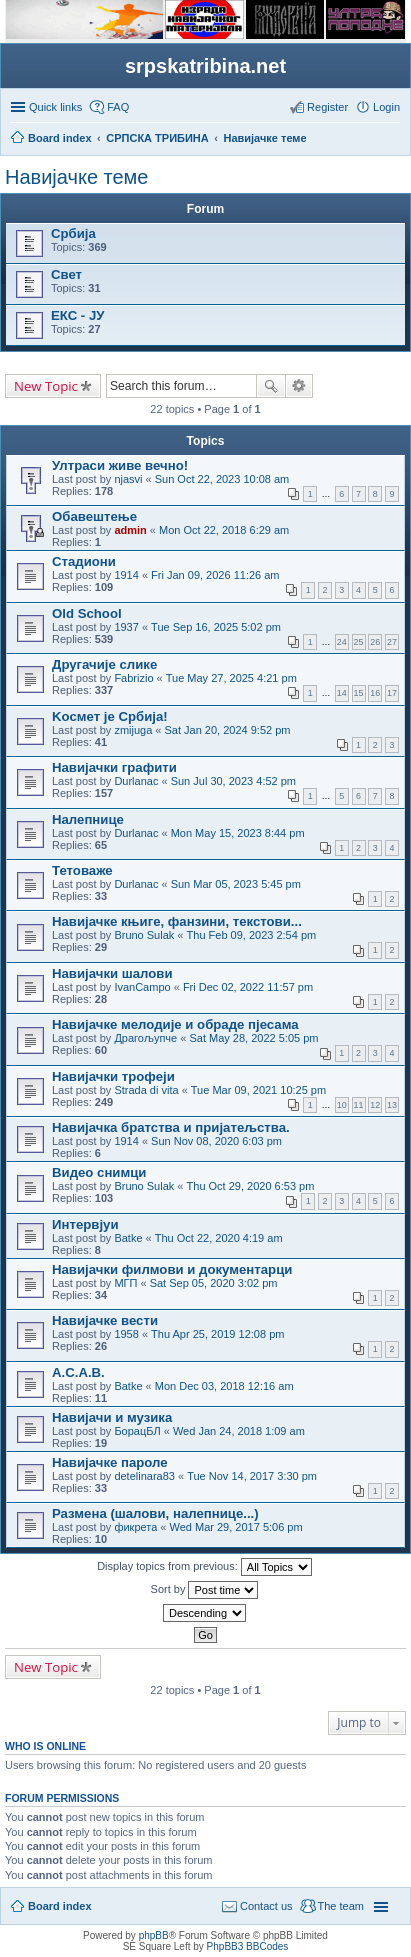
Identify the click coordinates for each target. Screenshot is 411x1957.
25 (359, 642)
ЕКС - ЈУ (77, 315)
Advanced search (299, 386)
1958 (126, 1334)
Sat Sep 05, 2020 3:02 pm (214, 1283)
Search (271, 386)
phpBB (154, 1935)
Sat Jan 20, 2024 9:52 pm (228, 730)
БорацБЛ (137, 1431)
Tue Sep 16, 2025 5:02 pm (216, 627)
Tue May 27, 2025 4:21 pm (231, 678)
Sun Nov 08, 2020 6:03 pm (216, 1141)
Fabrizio (133, 678)
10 (342, 1105)
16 (375, 693)
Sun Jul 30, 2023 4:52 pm (233, 781)
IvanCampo (142, 987)
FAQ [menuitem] (118, 107)
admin (130, 530)
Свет (66, 274)
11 (359, 1105)
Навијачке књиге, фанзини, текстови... (177, 921)
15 (359, 693)
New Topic (46, 386)
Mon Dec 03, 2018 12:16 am (224, 1386)
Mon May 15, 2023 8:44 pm (238, 833)
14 (342, 693)
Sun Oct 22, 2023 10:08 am (222, 479)
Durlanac (136, 781)
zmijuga (133, 730)
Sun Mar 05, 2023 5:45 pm (236, 884)
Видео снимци (99, 1172)
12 (375, 1105)
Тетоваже (82, 870)
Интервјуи (85, 1224)
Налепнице (88, 819)
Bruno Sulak (144, 935)
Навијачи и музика (112, 1417)
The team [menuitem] (341, 1906)
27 (392, 642)
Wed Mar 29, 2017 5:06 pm (236, 1527)
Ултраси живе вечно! (120, 465)
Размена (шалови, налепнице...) (155, 1513)
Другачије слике (104, 664)
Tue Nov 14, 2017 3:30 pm (252, 1476)
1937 (126, 627)
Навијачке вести (105, 1320)
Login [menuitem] (386, 107)
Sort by (205, 1590)
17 (392, 693)
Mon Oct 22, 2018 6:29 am (224, 530)
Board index (60, 1906)
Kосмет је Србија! (110, 716)
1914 (126, 575)
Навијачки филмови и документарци (172, 1269)
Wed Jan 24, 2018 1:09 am (239, 1431)
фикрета (135, 1527)
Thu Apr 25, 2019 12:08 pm (217, 1334)
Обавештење (94, 516)
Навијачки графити (114, 767)
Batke (128, 1238)
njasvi (128, 479)
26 (375, 642)
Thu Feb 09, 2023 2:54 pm (252, 935)
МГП (125, 1283)
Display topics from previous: (204, 1567)
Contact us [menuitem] (266, 1906)
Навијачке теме (77, 177)
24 (342, 642)
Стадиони (84, 561)
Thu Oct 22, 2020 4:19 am (219, 1238)
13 (392, 1105)
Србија (73, 233)
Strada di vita (146, 1090)
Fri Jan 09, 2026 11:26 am (215, 575)
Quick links (55, 107)
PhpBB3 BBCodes (248, 1946)
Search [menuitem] (392, 140)
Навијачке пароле (110, 1462)
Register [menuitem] (327, 107)
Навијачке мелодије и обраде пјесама (175, 1024)
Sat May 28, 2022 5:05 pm (253, 1038)
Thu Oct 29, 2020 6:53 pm (251, 1186)
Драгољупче (145, 1038)
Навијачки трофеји (113, 1076)
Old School (87, 613)
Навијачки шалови (112, 973)
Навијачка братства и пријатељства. (171, 1127)
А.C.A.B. (78, 1372)
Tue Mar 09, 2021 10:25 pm (258, 1090)
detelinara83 (144, 1476)
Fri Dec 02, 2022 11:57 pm (248, 987)
